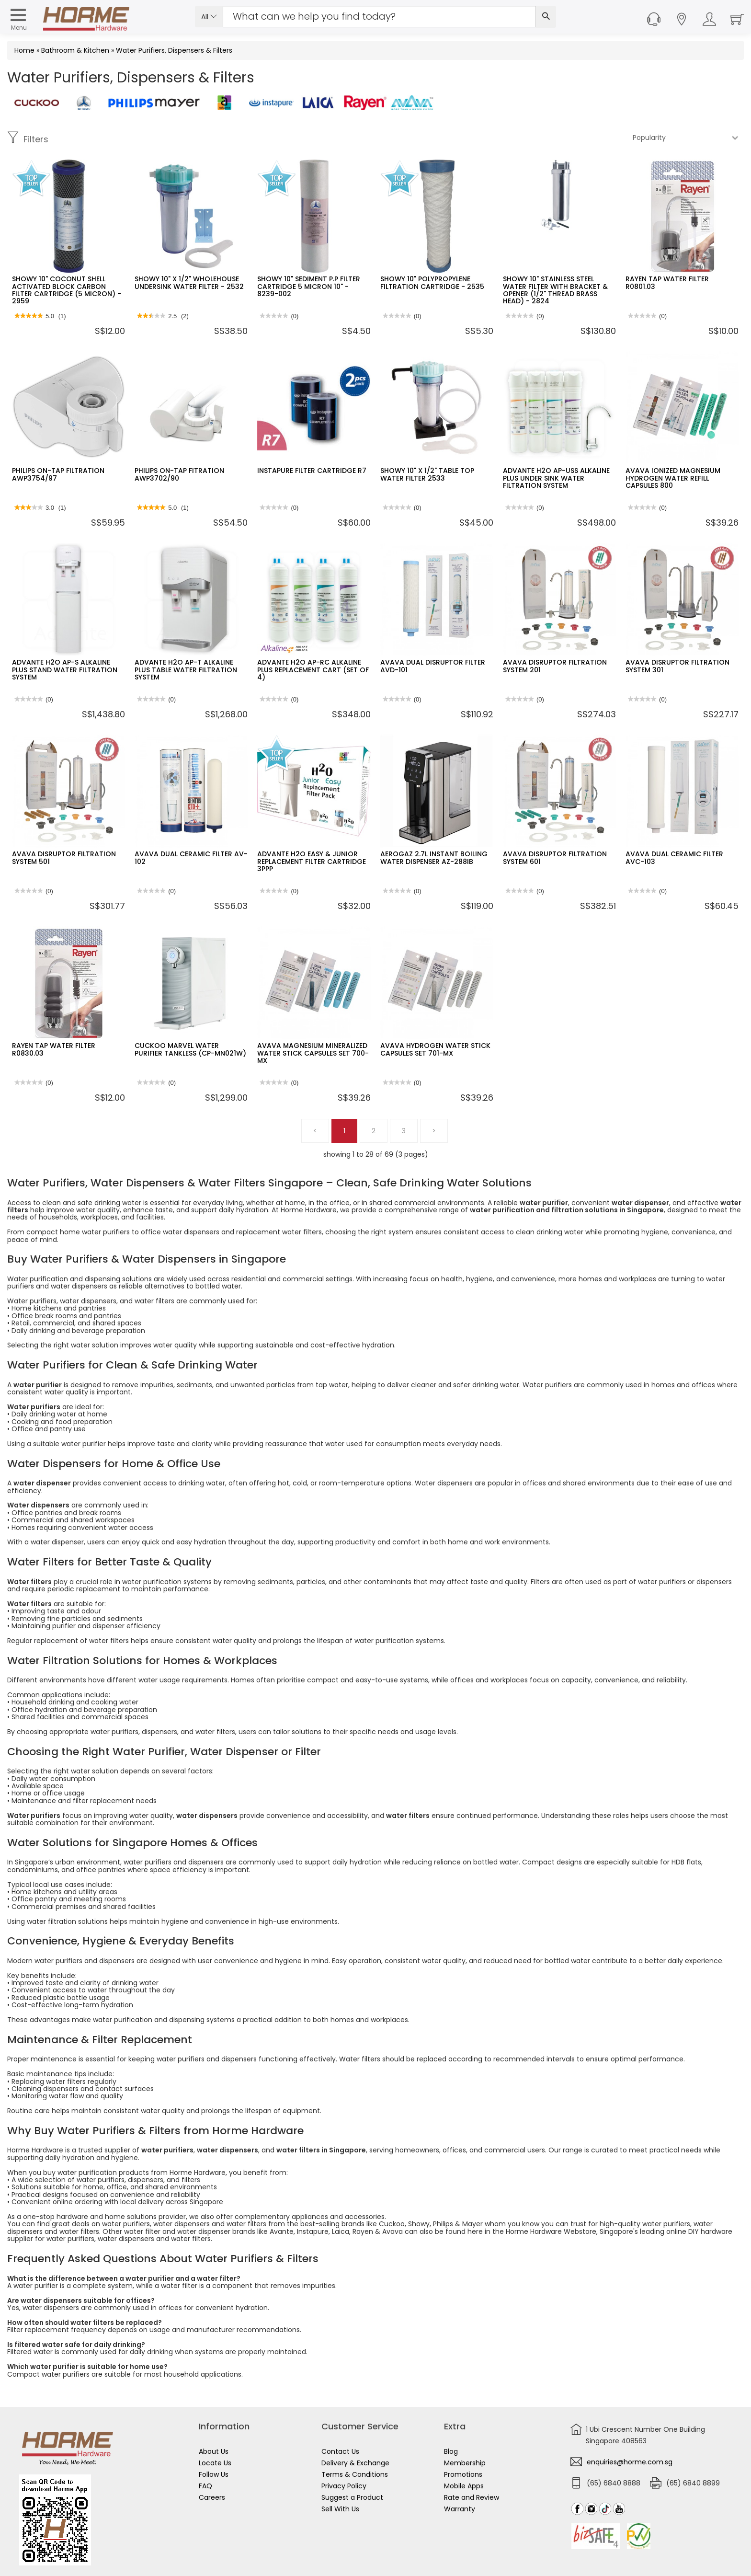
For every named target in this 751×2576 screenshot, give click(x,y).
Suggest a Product (352, 2497)
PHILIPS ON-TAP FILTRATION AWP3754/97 (58, 474)
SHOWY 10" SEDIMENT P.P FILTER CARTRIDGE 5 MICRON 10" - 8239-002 (308, 286)
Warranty (459, 2509)
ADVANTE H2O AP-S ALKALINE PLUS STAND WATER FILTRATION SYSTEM (64, 669)
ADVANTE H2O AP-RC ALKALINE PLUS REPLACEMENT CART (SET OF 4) (313, 669)
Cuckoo (392, 2224)
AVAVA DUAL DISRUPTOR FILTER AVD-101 (432, 665)
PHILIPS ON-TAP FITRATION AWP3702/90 (179, 474)
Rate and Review (471, 2497)
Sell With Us (340, 2509)
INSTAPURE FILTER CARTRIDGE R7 (311, 470)
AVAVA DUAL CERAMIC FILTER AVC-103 (674, 857)
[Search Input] (379, 16)
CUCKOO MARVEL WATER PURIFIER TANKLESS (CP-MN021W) (190, 1049)
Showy (419, 2224)
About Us (213, 2451)
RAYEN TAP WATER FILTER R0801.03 (667, 282)
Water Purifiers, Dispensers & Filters (174, 50)
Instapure (313, 2231)
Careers (212, 2497)
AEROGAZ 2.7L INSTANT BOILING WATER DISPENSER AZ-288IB (434, 857)
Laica (340, 2231)
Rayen (363, 2231)
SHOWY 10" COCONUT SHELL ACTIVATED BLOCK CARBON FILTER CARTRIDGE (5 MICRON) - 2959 (66, 290)
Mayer (472, 2224)
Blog (451, 2451)
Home (24, 50)
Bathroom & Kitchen (75, 50)
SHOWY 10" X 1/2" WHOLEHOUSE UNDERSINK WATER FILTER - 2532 (189, 282)
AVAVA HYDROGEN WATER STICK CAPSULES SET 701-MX (435, 1049)
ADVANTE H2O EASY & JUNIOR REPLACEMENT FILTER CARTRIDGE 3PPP (311, 861)
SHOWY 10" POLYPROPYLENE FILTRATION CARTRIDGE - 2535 (432, 282)
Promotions (463, 2474)
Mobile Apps (464, 2486)
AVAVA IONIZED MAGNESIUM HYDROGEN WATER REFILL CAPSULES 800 (673, 478)
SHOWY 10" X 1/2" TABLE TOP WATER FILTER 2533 (427, 474)
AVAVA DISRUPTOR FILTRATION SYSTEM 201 (555, 665)
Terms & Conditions (354, 2474)
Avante (282, 2231)
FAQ (205, 2486)
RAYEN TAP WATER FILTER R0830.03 (53, 1049)
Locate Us (215, 2463)
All (209, 17)
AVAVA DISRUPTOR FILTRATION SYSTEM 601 (555, 857)
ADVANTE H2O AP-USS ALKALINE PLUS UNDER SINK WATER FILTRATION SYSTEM (556, 478)
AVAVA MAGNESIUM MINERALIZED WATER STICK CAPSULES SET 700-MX (313, 1053)
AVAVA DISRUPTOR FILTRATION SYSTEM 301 (677, 665)
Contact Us (340, 2451)
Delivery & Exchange (355, 2463)
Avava (392, 2231)
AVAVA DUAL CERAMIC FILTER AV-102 (191, 857)
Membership (465, 2463)
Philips (443, 2224)
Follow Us (213, 2474)
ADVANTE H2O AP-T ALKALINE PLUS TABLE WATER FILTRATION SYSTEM (186, 669)
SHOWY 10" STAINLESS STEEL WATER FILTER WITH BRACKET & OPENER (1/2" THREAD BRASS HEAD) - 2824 (555, 290)
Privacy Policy (343, 2486)
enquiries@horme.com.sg (629, 2462)
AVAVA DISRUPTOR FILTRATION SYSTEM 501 (64, 857)
